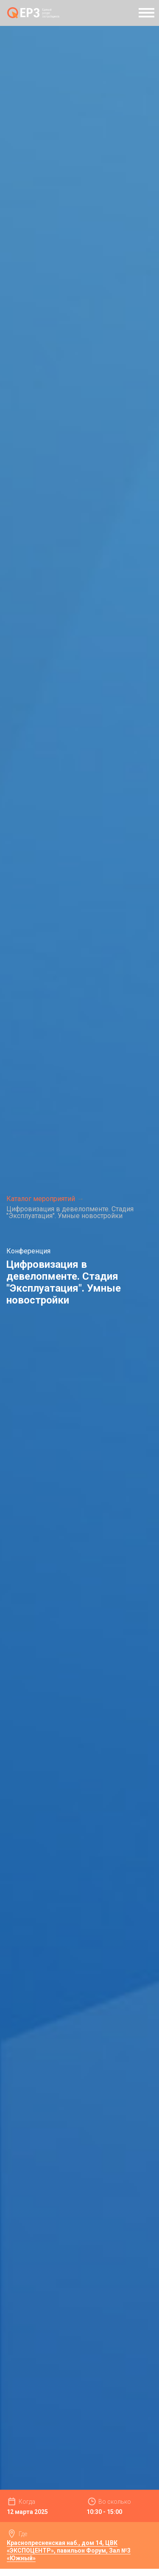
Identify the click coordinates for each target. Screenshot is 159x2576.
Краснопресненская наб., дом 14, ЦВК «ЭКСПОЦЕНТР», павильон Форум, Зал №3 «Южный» (69, 2550)
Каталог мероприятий (40, 1199)
